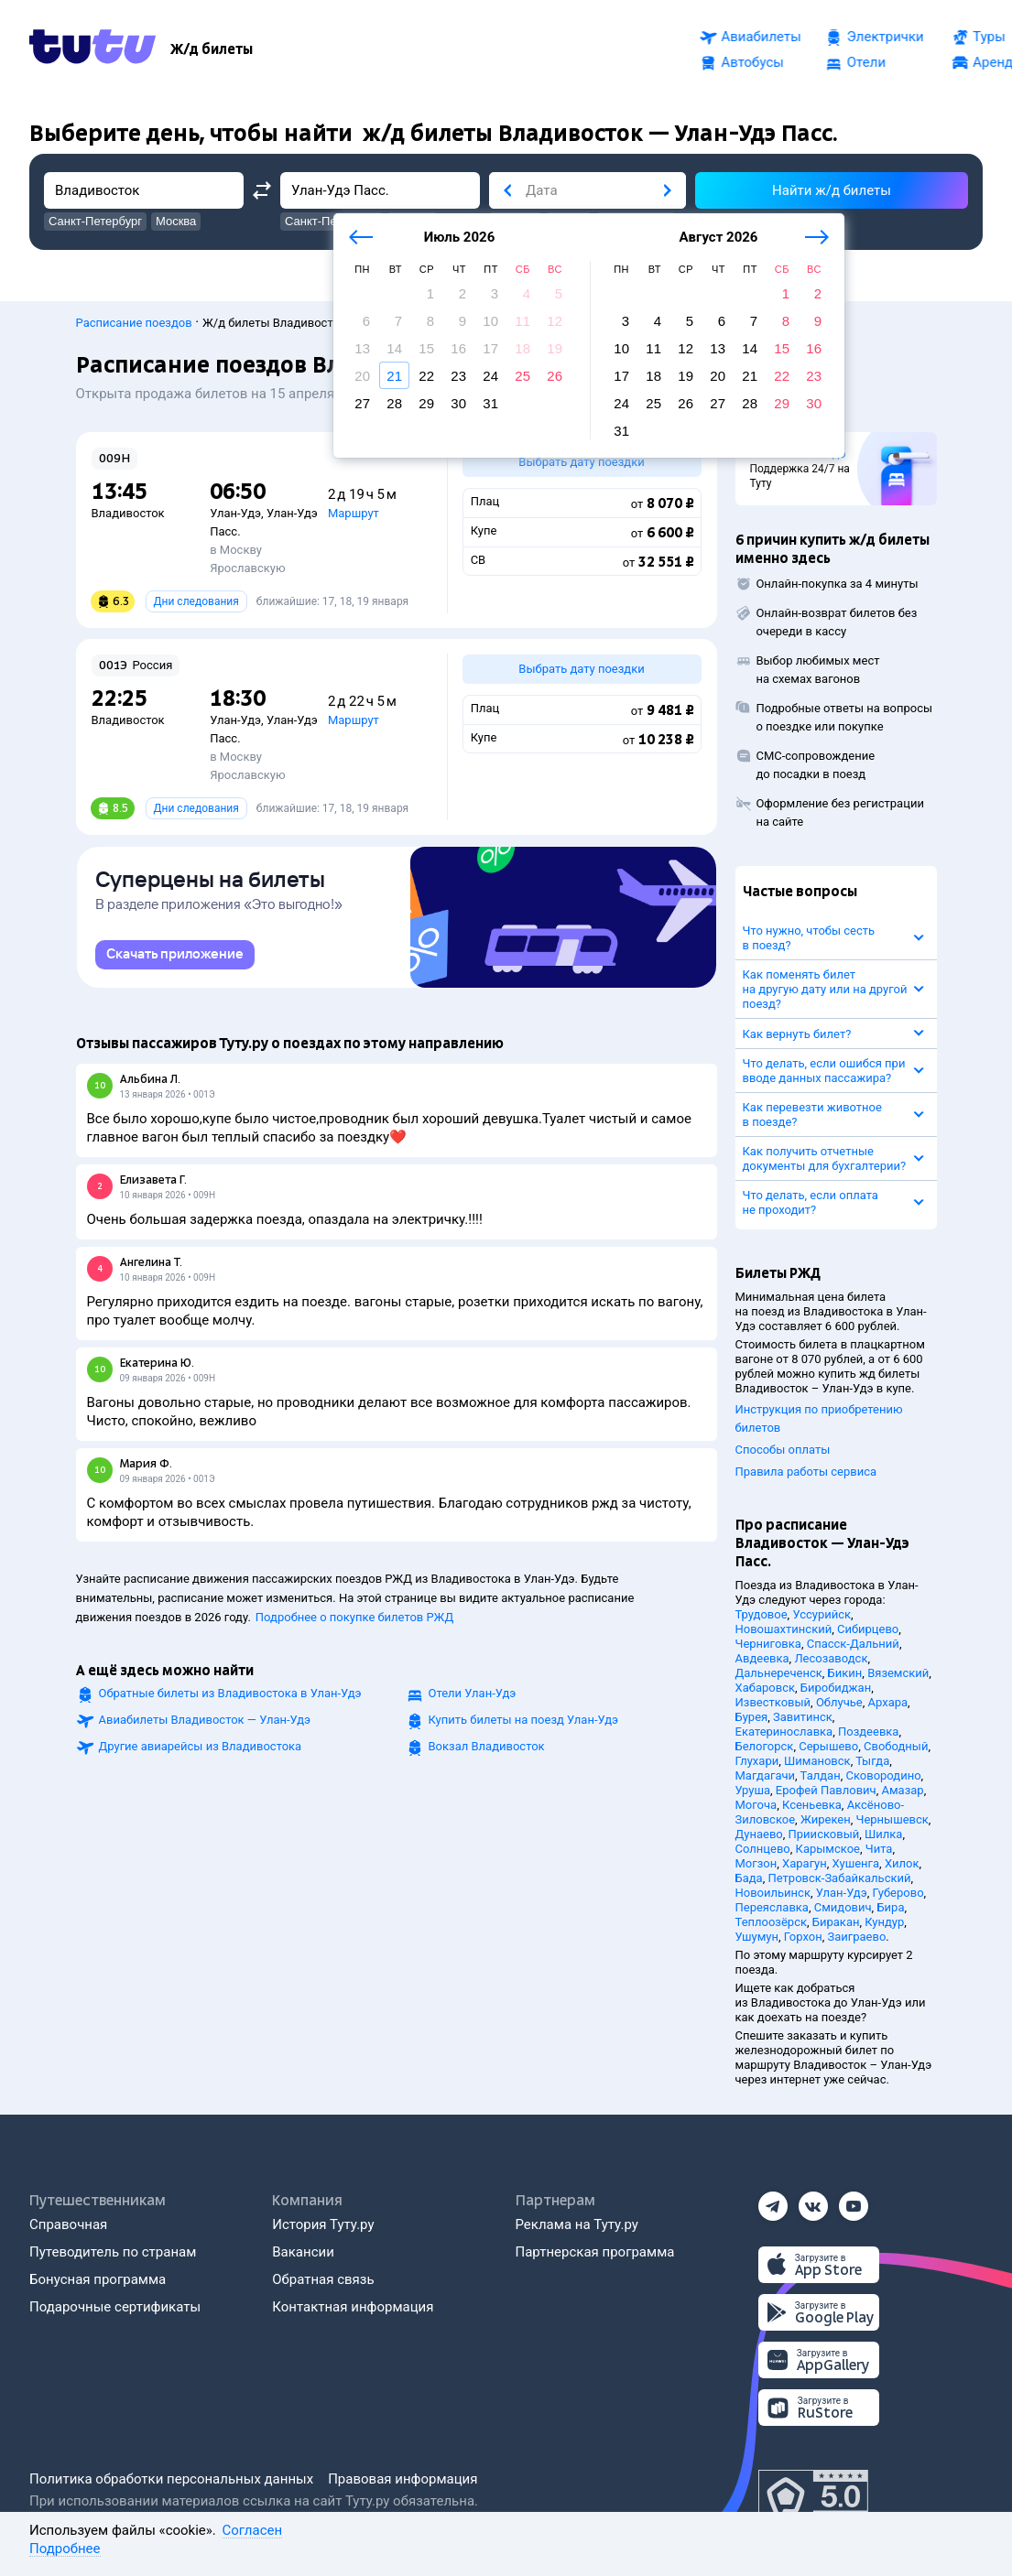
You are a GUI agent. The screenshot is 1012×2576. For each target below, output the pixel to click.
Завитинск (802, 1717)
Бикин (845, 1673)
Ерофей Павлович (826, 1790)
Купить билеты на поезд (523, 1723)
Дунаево (759, 1834)
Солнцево (762, 1849)
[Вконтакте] (813, 2200)
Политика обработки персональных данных (171, 2479)
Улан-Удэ (235, 513)
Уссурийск (821, 1614)
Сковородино (882, 1775)
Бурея (751, 1717)
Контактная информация (352, 2307)
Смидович (843, 1907)
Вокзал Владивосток (487, 1750)
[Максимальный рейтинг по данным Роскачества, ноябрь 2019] (813, 2497)
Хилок (902, 1863)
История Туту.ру (323, 2224)
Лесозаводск (830, 1658)
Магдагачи (765, 1775)
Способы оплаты (783, 1449)
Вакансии (303, 2252)
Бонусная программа (97, 2279)
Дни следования (196, 601)
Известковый (773, 1702)
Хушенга (856, 1863)
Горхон (803, 1936)
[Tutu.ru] (92, 49)
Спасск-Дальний (853, 1644)
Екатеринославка (784, 1731)
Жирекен (825, 1819)
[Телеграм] (773, 2200)
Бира (890, 1907)
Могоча (756, 1805)
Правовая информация (402, 2479)
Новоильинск (773, 1893)
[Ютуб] (853, 2200)
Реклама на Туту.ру (577, 2224)
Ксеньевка (812, 1805)
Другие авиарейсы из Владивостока (200, 1750)
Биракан (836, 1922)
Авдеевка (762, 1658)
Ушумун (757, 1936)
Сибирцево (867, 1629)
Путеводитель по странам (112, 2252)
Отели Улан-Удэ (473, 1697)
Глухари (757, 1761)
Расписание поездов (134, 323)
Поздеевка (868, 1731)
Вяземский (898, 1673)
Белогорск (764, 1746)
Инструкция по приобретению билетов (819, 1418)
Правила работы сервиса (806, 1471)
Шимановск (817, 1761)
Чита (879, 1849)
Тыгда (872, 1761)
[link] (175, 958)
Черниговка (768, 1644)
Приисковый (824, 1834)
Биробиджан (835, 1687)
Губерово (897, 1893)
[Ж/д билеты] (211, 49)
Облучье (839, 1702)
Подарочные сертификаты (115, 2307)
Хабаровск (765, 1687)
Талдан (820, 1775)
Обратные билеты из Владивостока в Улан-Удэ (230, 1697)
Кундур (884, 1922)
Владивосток (128, 513)
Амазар (902, 1790)
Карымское (828, 1849)
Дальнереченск (778, 1673)
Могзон (756, 1863)
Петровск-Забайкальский (838, 1878)
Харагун (804, 1863)
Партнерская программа (595, 2252)
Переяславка (772, 1907)
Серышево (828, 1746)
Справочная (68, 2224)
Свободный (896, 1746)
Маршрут (353, 513)
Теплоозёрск (771, 1922)
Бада (749, 1878)
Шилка (883, 1834)
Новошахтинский (783, 1629)
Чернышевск (892, 1819)
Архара (888, 1702)
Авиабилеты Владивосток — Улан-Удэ (205, 1723)
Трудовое (761, 1614)
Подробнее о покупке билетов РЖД (354, 1621)
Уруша (753, 1790)
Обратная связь (323, 2279)
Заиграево (856, 1936)
